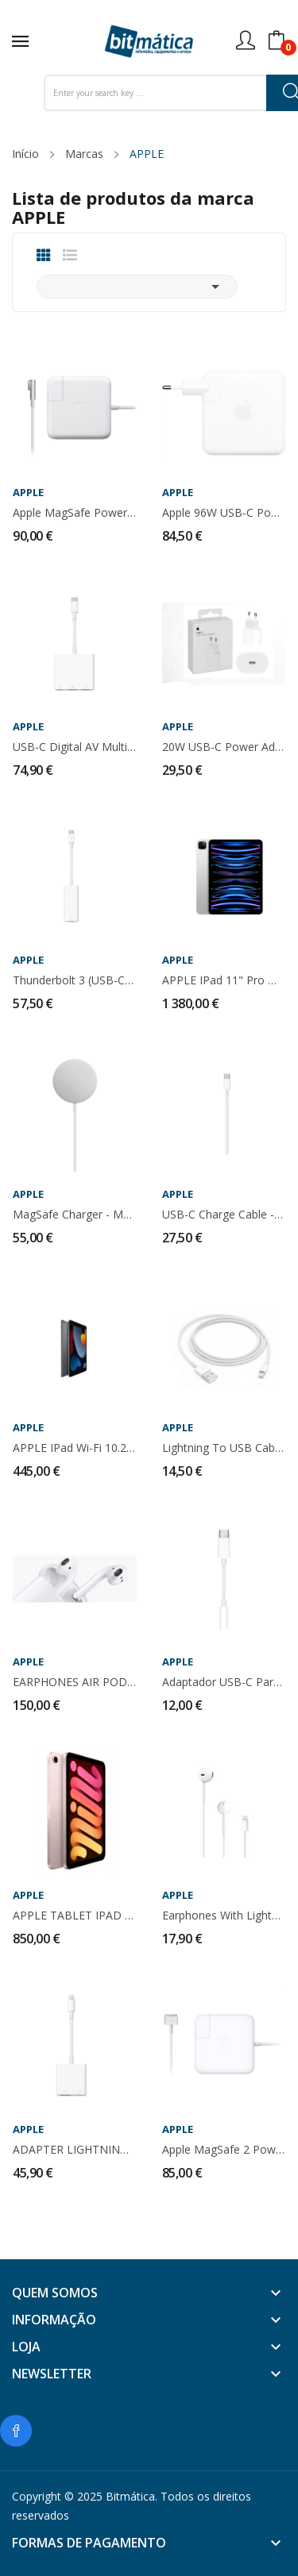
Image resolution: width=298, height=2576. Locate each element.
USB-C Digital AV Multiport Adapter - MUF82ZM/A (75, 747)
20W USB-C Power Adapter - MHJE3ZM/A (224, 747)
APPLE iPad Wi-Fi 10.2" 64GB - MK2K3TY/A (75, 1448)
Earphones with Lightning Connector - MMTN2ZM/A (224, 1915)
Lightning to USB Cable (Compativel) (224, 1448)
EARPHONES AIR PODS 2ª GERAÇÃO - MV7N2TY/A (75, 1682)
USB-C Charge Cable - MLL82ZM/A (224, 1214)
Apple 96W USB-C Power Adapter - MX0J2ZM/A (224, 513)
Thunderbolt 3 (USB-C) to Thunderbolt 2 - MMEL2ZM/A (75, 980)
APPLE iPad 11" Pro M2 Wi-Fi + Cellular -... (224, 980)
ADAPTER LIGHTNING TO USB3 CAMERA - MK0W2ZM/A (75, 2150)
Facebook (16, 2431)
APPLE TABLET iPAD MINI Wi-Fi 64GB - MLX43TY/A (75, 1915)
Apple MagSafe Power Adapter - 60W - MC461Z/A (75, 513)
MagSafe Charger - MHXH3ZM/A (75, 1214)
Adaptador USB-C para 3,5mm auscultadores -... (224, 1682)
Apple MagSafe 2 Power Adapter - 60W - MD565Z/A (224, 2150)
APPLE (28, 492)
